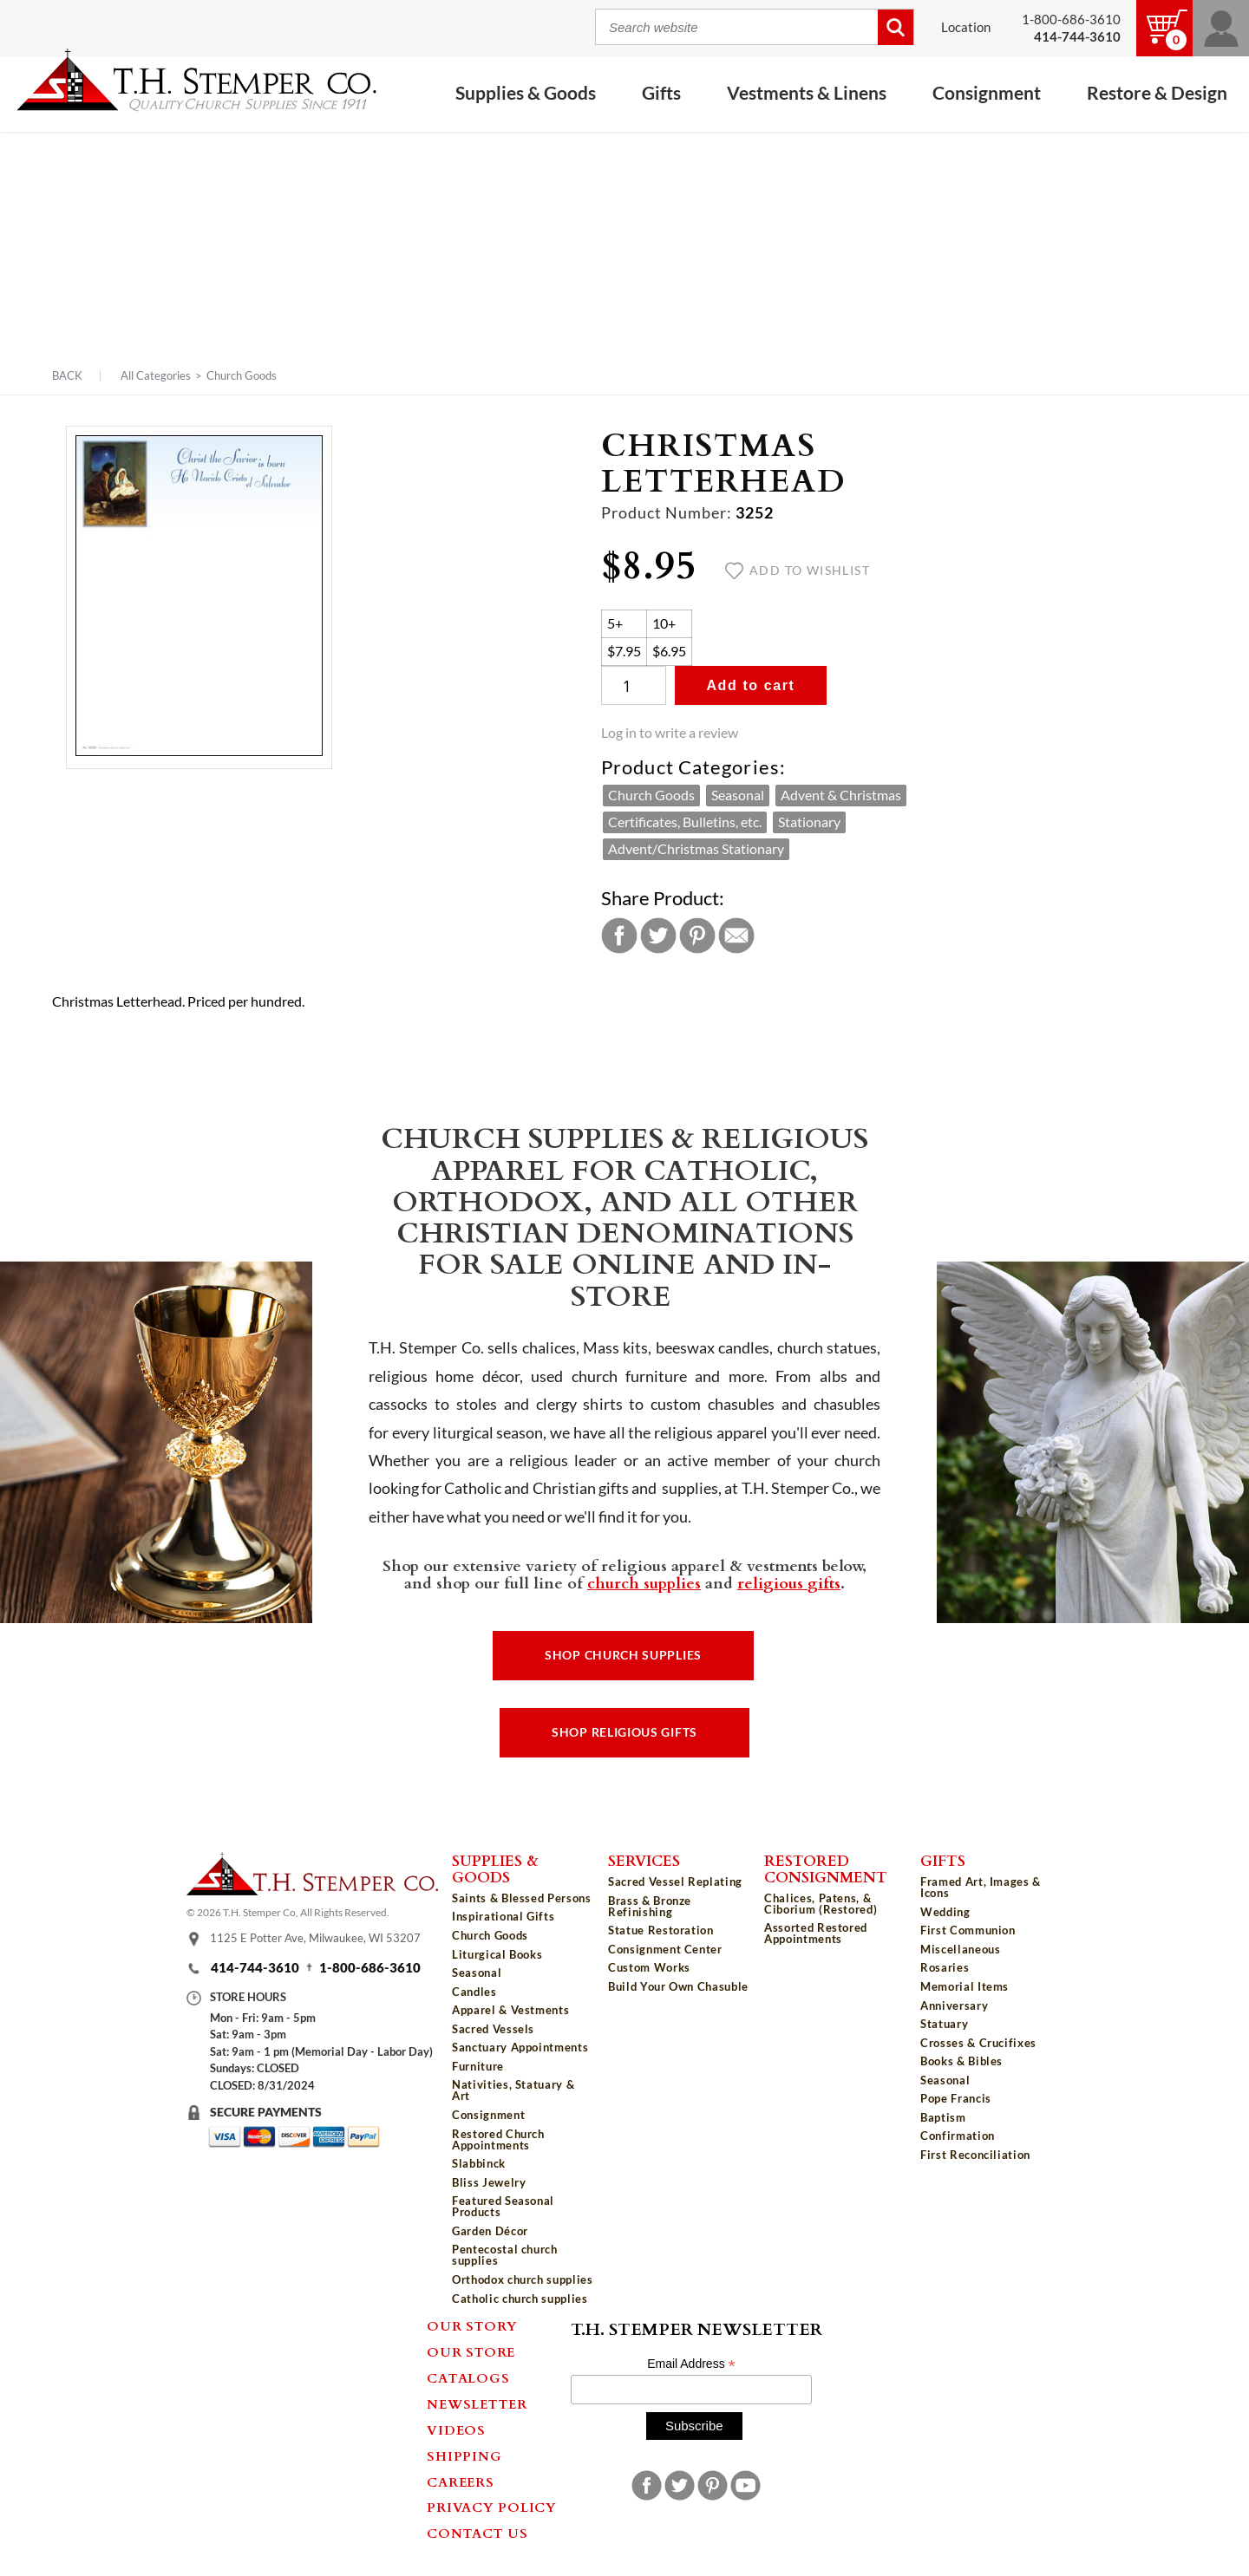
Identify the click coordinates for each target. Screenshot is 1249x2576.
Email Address (691, 2364)
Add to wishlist (797, 570)
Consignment (986, 93)
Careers (460, 2481)
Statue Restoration (661, 1930)
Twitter (658, 935)
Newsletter (477, 2403)
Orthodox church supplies (522, 2279)
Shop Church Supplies (623, 1655)
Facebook (619, 935)
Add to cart (750, 685)
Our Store (471, 2351)
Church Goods (241, 375)
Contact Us (477, 2532)
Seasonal (737, 795)
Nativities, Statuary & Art (513, 2090)
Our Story (472, 2325)
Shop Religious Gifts (624, 1732)
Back (67, 376)
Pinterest (697, 935)
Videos (456, 2429)
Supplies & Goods (525, 93)
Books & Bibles (961, 2061)
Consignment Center (665, 1949)
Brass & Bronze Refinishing (649, 1906)
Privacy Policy (492, 2506)
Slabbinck (479, 2163)
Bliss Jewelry (489, 2182)
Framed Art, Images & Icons (980, 1887)
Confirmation (957, 2135)
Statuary (944, 2024)
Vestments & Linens (806, 93)
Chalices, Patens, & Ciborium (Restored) (820, 1903)
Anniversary (954, 2005)
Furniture (478, 2066)
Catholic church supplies (520, 2298)
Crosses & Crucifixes (978, 2043)
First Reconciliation (975, 2155)
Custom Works (649, 1967)
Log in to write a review (669, 733)
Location (966, 27)
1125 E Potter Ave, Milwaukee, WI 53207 (315, 1938)
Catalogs (468, 2377)
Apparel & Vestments (510, 2010)
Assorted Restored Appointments (815, 1933)
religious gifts (788, 1582)
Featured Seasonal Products (503, 2206)
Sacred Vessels (493, 2029)
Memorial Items (964, 1986)
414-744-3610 (255, 1967)
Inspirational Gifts (503, 1916)
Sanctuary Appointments (520, 2047)
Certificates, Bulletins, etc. (685, 822)
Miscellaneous (960, 1949)
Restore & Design (1157, 93)
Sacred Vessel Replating (675, 1881)
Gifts (661, 93)
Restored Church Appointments (498, 2139)
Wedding (945, 1912)
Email (736, 935)
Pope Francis (955, 2098)
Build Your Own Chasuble (678, 1986)
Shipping (464, 2455)
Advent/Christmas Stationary (696, 849)
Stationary (809, 822)
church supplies (644, 1582)
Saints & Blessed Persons (522, 1898)
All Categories (156, 375)
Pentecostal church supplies (505, 2254)
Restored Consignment (825, 1868)
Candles (474, 1992)
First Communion (968, 1930)
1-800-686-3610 (1071, 19)
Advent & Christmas (841, 795)
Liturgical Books (497, 1954)
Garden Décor (490, 2231)
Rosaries (944, 1967)
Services (644, 1859)
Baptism (943, 2117)
